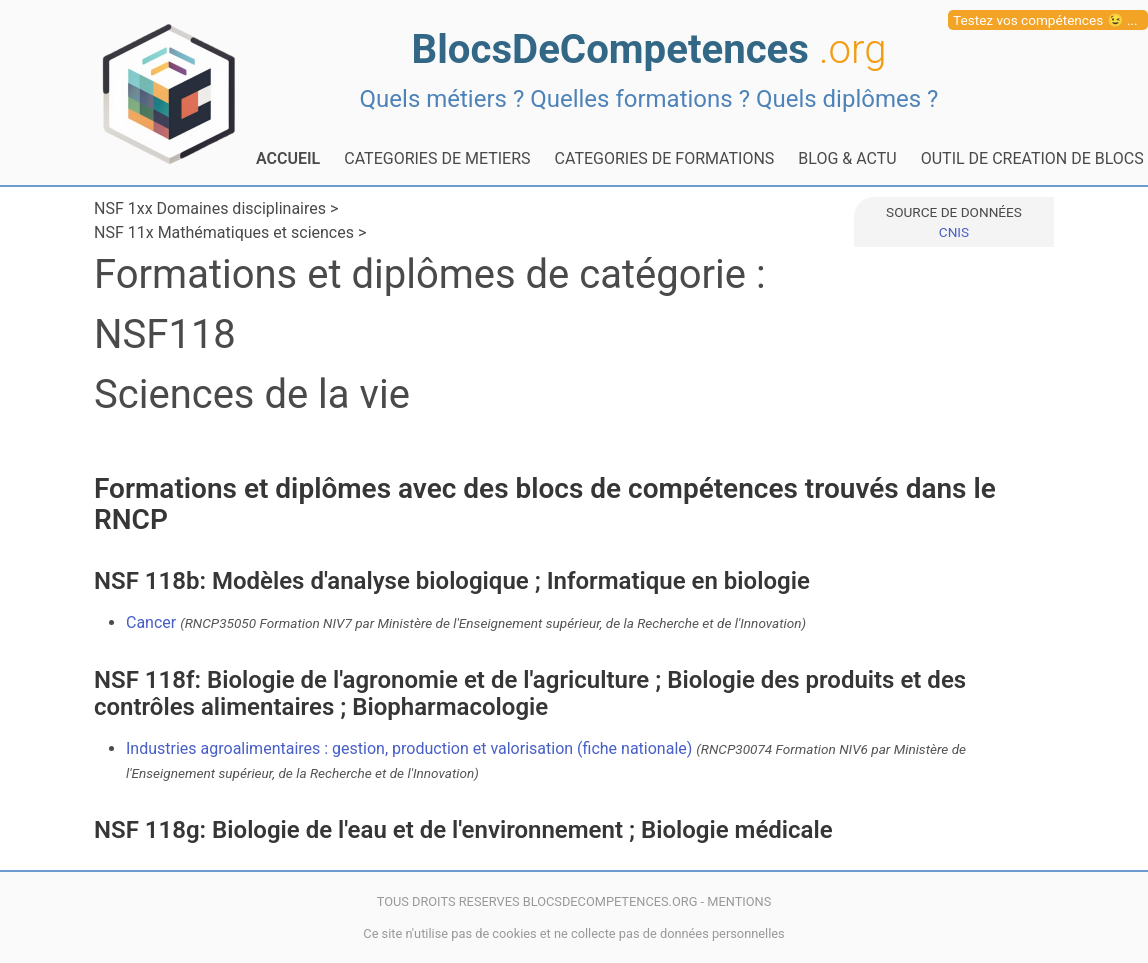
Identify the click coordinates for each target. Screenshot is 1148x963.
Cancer (466, 622)
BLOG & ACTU (847, 158)
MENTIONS (739, 901)
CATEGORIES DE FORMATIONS (665, 158)
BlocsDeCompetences (649, 49)
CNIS (954, 232)
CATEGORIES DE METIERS (437, 158)
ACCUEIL (288, 158)
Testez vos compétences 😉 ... (1045, 20)
